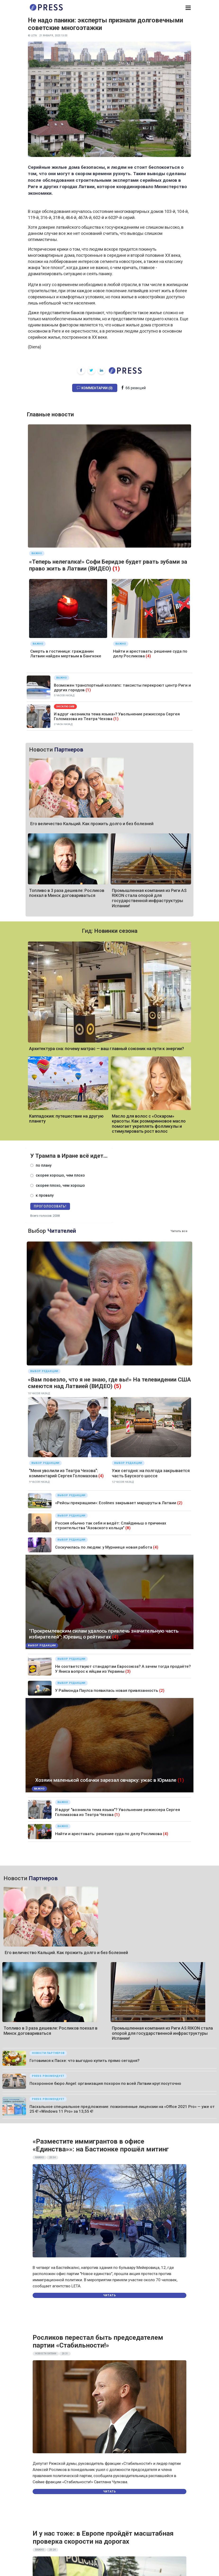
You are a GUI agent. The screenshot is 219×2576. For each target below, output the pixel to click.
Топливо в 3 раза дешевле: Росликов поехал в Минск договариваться (66, 893)
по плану (44, 1165)
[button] (188, 8)
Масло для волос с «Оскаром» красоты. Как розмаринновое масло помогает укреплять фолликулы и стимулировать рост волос (149, 1124)
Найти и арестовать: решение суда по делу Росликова (108, 1833)
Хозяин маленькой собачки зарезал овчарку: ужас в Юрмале (105, 1780)
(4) (148, 656)
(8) (128, 1527)
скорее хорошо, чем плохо (60, 1175)
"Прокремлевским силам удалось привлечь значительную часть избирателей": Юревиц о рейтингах (104, 1634)
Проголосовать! (50, 1206)
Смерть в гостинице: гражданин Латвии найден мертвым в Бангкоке (65, 653)
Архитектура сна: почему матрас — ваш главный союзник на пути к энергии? (106, 1048)
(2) (179, 1502)
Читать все (179, 1231)
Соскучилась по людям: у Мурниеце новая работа (103, 1547)
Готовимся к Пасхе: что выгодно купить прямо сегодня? (85, 2060)
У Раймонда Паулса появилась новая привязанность (106, 1690)
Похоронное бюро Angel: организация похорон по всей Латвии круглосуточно (105, 2083)
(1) (116, 568)
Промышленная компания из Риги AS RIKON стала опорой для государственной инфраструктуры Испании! (149, 898)
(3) (128, 1671)
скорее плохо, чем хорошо (60, 1185)
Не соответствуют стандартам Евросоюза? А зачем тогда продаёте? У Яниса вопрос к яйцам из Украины (123, 1668)
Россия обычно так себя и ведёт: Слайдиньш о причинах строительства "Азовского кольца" (110, 1525)
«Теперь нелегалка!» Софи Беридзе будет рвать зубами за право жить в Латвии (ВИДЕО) (108, 565)
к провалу (45, 1195)
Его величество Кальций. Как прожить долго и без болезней (91, 823)
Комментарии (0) (95, 388)
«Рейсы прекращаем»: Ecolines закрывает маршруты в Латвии (115, 1502)
